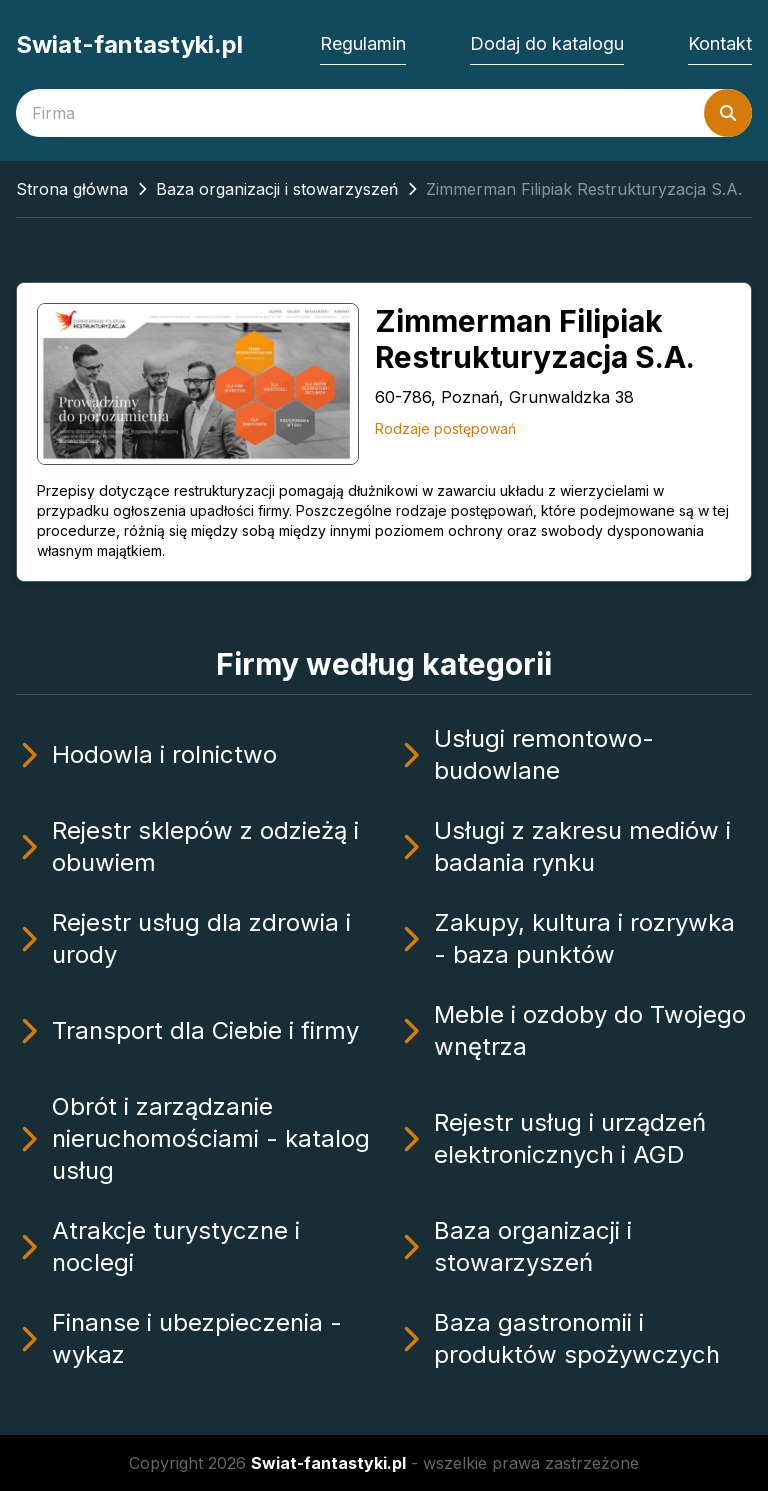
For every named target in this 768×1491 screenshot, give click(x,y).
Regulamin (363, 43)
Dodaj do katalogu (547, 43)
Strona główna (72, 189)
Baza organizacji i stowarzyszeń (277, 189)
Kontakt (720, 43)
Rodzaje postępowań (445, 428)
